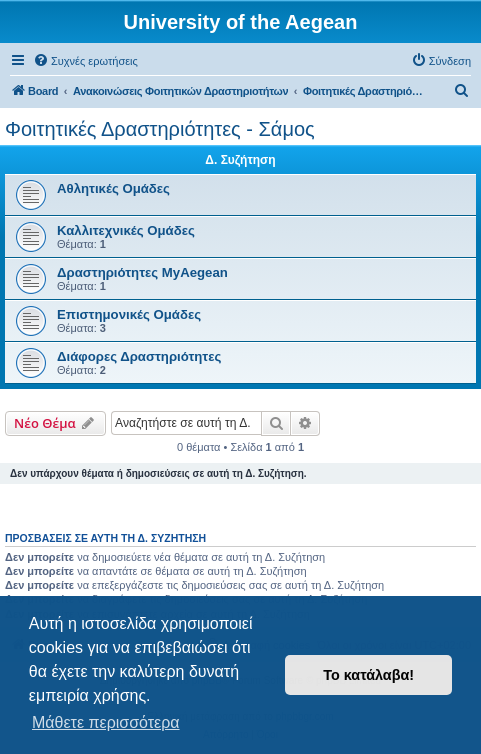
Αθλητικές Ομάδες (113, 188)
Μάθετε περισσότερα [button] (106, 722)
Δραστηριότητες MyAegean (142, 272)
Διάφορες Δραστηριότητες (139, 356)
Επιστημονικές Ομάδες (129, 314)
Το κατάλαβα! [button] (368, 675)
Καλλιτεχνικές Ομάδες (126, 230)
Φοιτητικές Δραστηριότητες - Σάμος (160, 129)
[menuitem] (85, 61)
